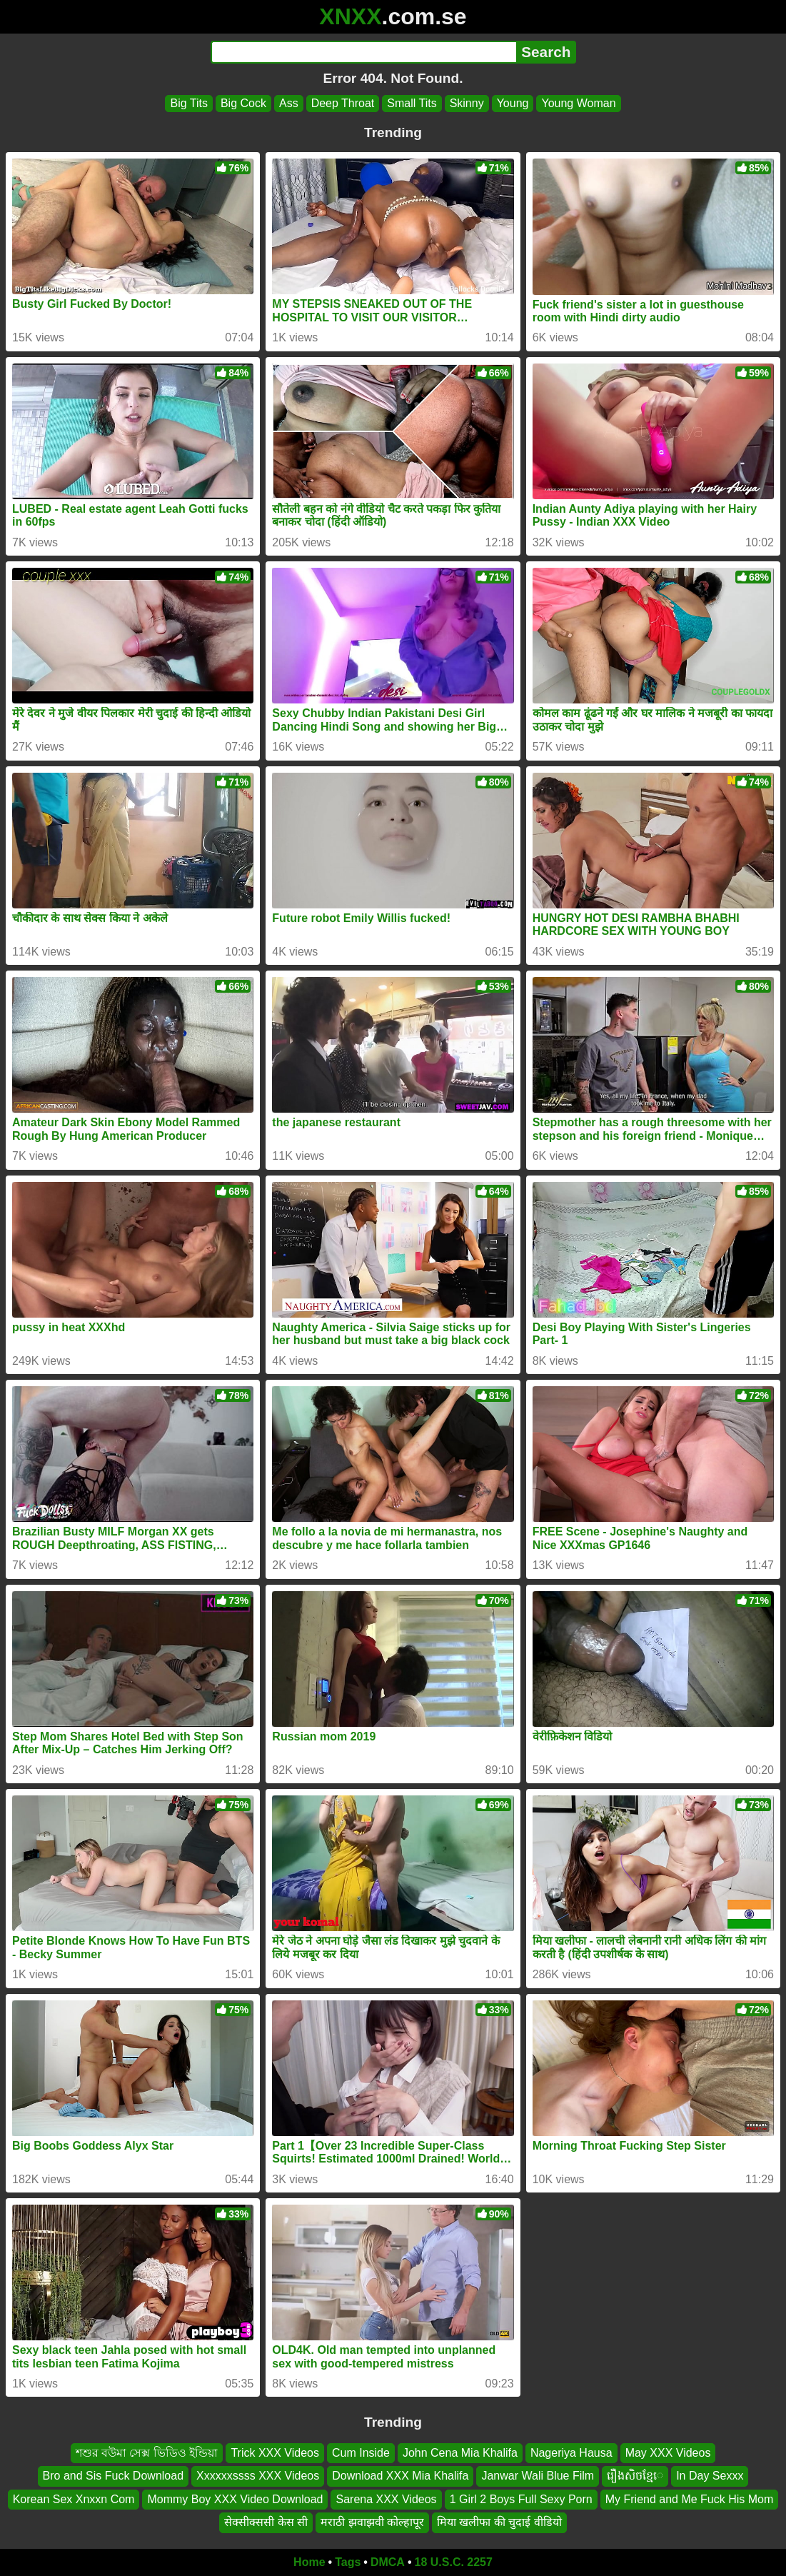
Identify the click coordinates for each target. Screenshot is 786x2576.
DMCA (388, 2562)
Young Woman (578, 103)
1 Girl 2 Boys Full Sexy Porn (521, 2498)
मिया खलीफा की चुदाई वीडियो (499, 2522)
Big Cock (243, 103)
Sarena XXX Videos (386, 2498)
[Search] (364, 52)
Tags (348, 2562)
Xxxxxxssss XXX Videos (257, 2476)
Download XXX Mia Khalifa (400, 2476)
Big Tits (188, 103)
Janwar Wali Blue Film (537, 2476)
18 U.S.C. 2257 (454, 2562)
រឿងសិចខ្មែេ (635, 2476)
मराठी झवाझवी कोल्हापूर (372, 2522)
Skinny (467, 103)
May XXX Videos (668, 2453)
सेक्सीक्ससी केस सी (266, 2522)
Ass (288, 103)
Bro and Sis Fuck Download (113, 2476)
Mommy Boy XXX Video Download (235, 2498)
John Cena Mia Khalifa (460, 2453)
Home (309, 2562)
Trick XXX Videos (275, 2453)
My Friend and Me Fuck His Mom (689, 2498)
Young (513, 103)
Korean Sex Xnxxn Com (74, 2498)
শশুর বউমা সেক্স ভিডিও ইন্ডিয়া (147, 2453)
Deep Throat (343, 103)
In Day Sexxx (709, 2476)
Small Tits (411, 103)
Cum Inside (361, 2453)
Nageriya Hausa (571, 2453)
